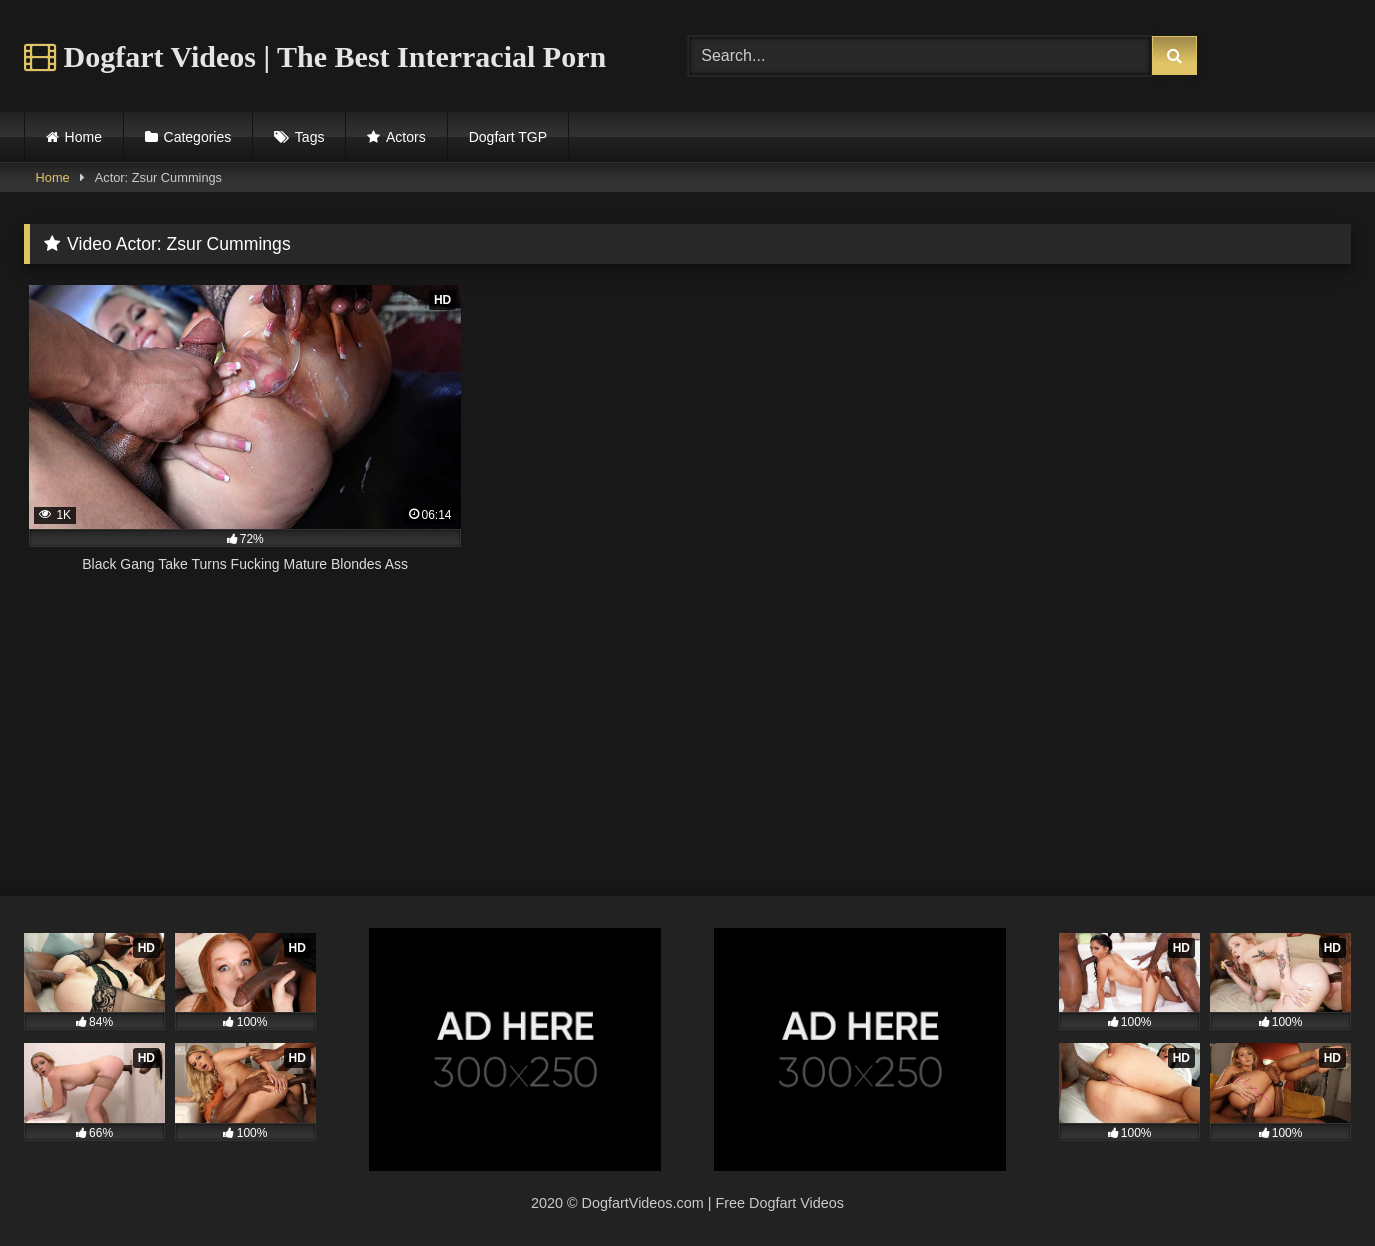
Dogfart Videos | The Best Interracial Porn (315, 56)
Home (83, 137)
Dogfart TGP (508, 137)
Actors (406, 137)
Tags (310, 137)
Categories (198, 137)
